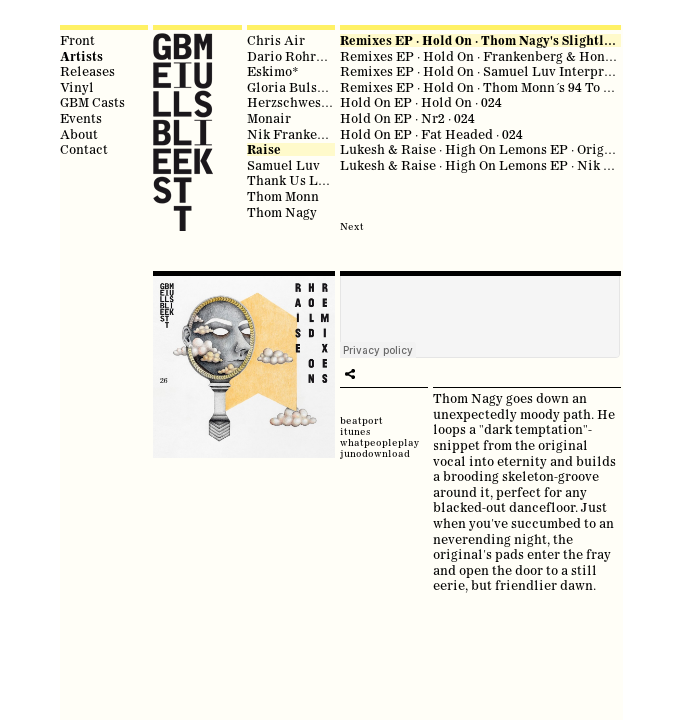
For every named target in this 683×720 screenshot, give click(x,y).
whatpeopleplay (379, 442)
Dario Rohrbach (296, 56)
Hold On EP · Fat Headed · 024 (431, 134)
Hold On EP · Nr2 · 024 (407, 118)
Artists (81, 56)
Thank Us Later (295, 180)
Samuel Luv (283, 165)
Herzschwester (293, 102)
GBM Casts (92, 102)
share (370, 374)
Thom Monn (283, 196)
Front (77, 40)
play (350, 374)
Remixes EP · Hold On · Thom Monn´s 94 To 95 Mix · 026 (506, 87)
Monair (269, 118)
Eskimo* (273, 71)
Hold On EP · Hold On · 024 (421, 102)
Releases (87, 71)
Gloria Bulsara (292, 87)
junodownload (375, 453)
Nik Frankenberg (300, 134)
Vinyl (77, 87)
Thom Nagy (282, 212)
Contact (84, 149)
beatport (361, 420)
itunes (355, 431)
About (79, 134)
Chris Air (276, 40)
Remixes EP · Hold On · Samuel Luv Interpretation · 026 (509, 71)
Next (352, 226)
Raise (264, 149)
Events (81, 118)
